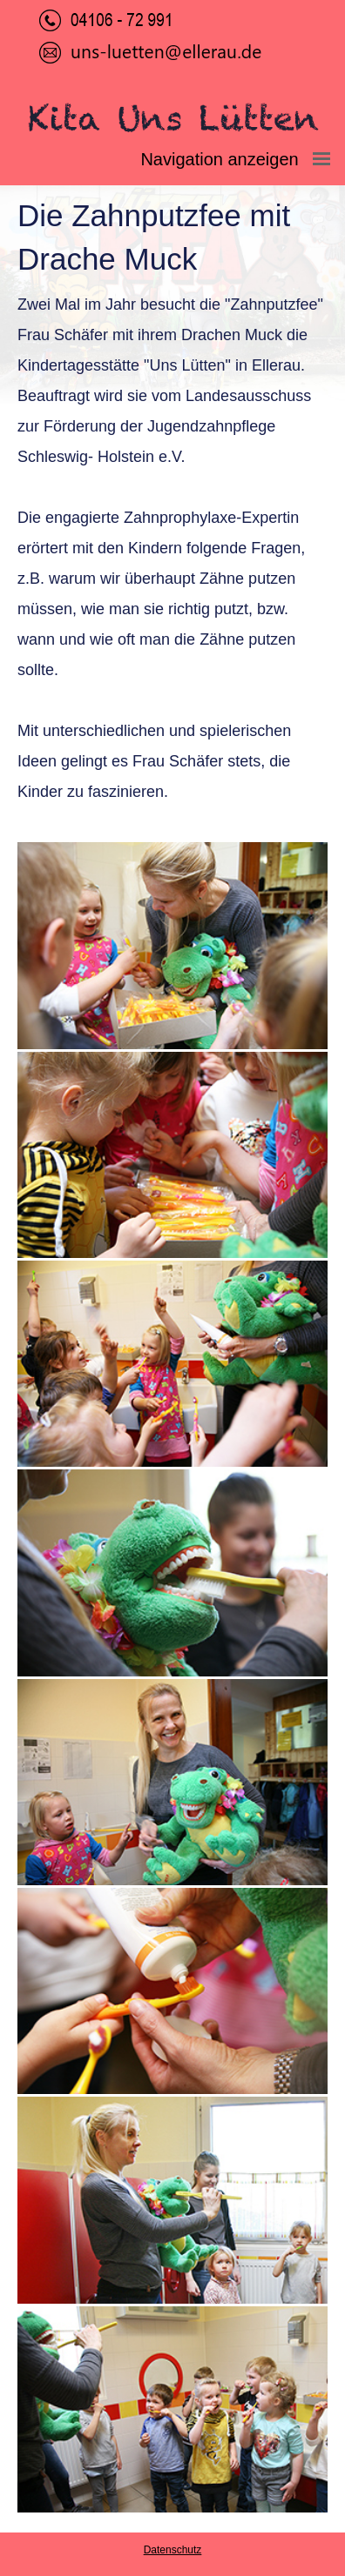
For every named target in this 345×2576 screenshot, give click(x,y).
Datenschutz (173, 2550)
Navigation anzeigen (242, 159)
